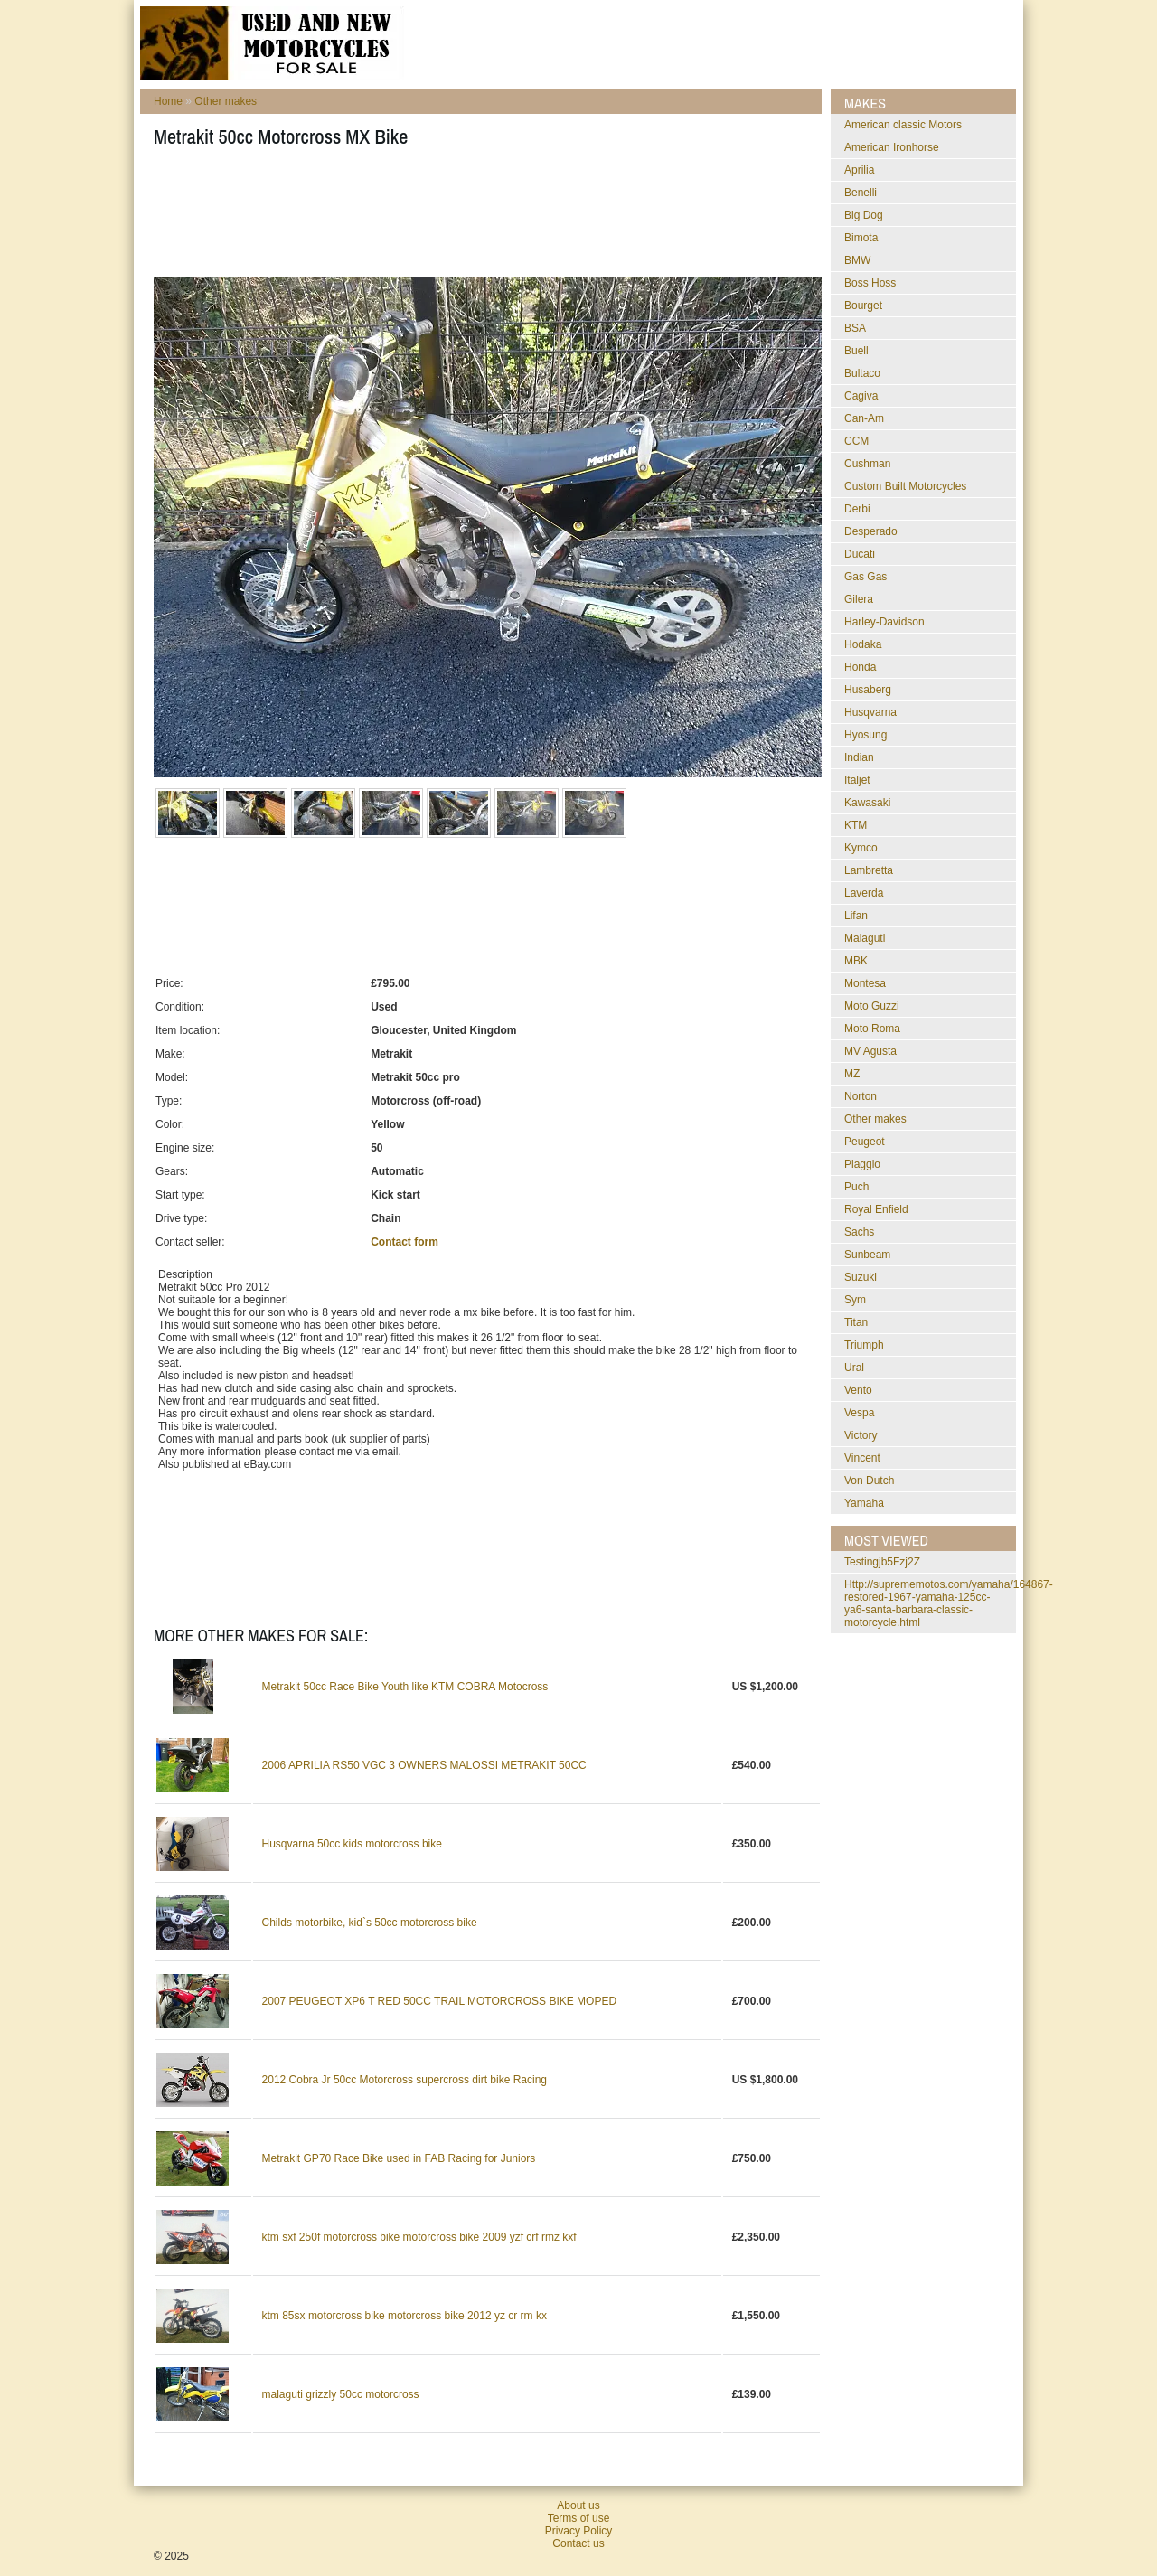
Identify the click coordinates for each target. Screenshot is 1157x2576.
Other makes (225, 101)
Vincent (862, 1458)
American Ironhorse (891, 147)
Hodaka (862, 644)
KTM (855, 825)
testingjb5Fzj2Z (882, 1562)
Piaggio (862, 1164)
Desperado (871, 531)
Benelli (860, 192)
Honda (860, 667)
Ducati (859, 554)
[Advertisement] (483, 218)
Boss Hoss (870, 283)
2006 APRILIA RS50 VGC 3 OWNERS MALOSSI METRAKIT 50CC (424, 1765)
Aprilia (859, 170)
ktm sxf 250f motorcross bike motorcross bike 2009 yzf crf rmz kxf (419, 2237)
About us (578, 2505)
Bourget (863, 305)
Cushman (867, 463)
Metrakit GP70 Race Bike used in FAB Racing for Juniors (399, 2158)
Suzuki (860, 1277)
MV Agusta (870, 1051)
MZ (852, 1073)
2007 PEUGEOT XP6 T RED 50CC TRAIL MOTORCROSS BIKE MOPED (439, 2001)
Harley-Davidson (884, 622)
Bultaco (862, 373)
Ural (854, 1367)
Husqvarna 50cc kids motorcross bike (352, 1844)
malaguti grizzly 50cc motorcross (340, 2394)
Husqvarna (870, 712)
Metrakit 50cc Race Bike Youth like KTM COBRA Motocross (405, 1686)
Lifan (856, 915)
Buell (856, 350)
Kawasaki (867, 802)
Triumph (864, 1345)
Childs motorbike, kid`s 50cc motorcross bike (369, 1922)
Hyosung (865, 735)
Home (168, 101)
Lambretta (868, 870)
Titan (856, 1322)
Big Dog (863, 215)
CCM (856, 441)
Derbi (857, 509)
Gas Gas (865, 576)
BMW (857, 260)
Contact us (578, 2543)
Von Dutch (869, 1480)
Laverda (863, 893)
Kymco (861, 847)
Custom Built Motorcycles (905, 486)
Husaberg (867, 689)
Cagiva (861, 396)
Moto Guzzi (871, 1006)
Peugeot (864, 1141)
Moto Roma (872, 1028)
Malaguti (864, 938)
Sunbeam (867, 1254)
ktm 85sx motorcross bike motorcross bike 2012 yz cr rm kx (404, 2315)
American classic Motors (903, 124)
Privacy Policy (579, 2530)
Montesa (865, 983)
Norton (860, 1096)
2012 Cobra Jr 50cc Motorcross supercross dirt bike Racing (404, 2079)
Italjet (857, 780)
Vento (858, 1390)
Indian (859, 757)
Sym (855, 1299)
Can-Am (864, 418)
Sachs (859, 1232)
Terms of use (579, 2518)
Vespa (859, 1412)
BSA (855, 328)
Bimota (861, 237)
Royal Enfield (876, 1209)
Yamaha (864, 1503)
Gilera (858, 599)
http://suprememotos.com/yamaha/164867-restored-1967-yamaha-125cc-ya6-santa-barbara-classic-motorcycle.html (948, 1603)
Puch (856, 1186)
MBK (856, 960)
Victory (860, 1435)
